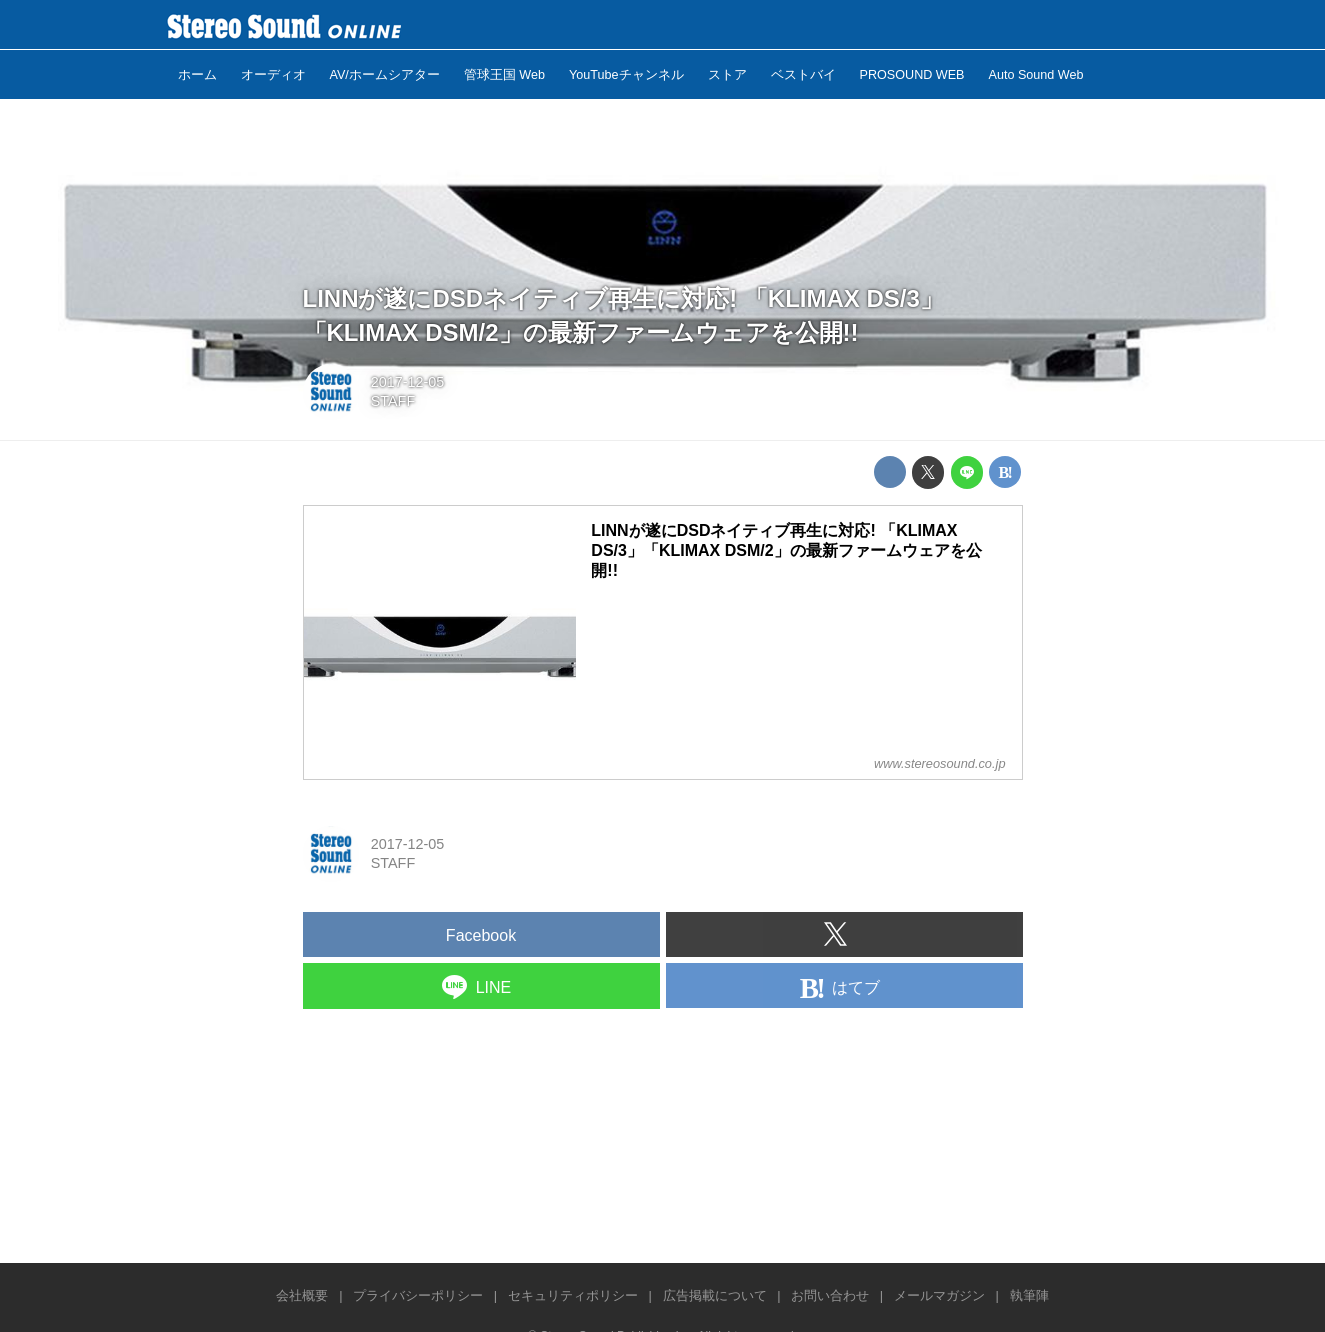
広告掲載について (715, 1295)
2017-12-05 (408, 382)
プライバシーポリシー (418, 1295)
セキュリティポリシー (573, 1295)
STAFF (393, 401)
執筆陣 (1029, 1295)
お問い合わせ (830, 1295)
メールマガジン (939, 1295)
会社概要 (302, 1295)
